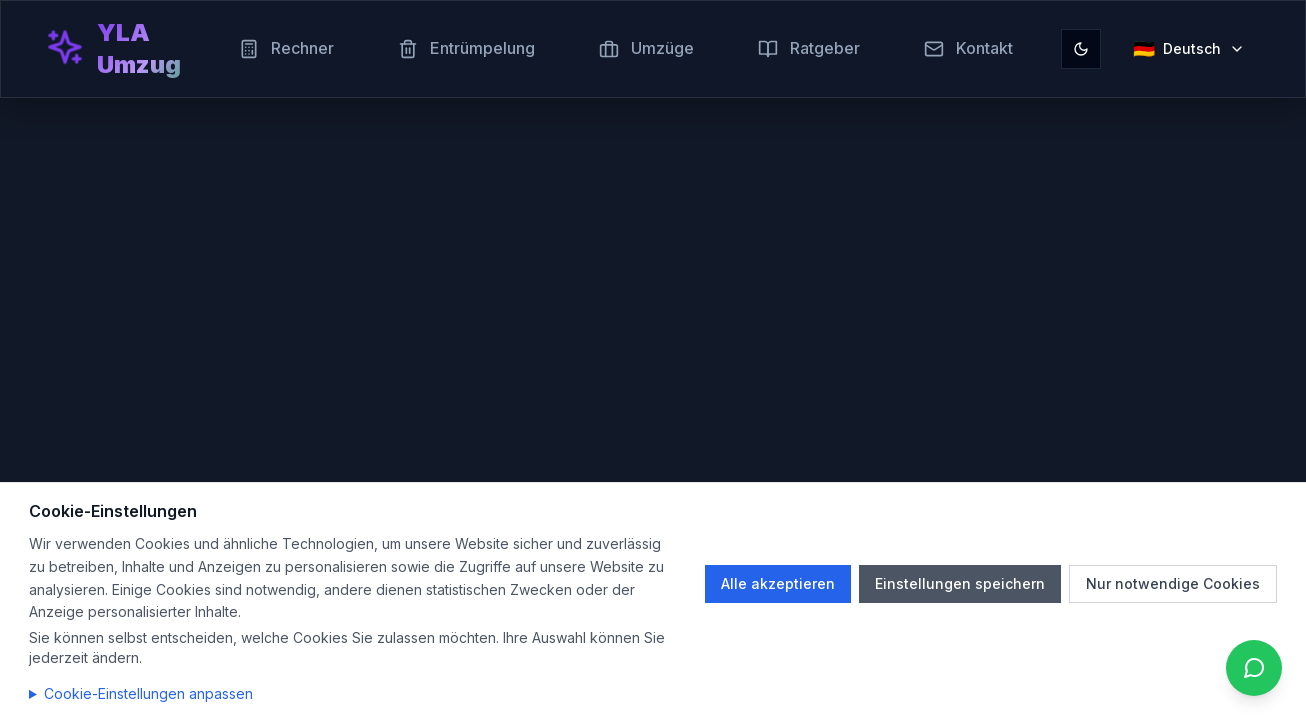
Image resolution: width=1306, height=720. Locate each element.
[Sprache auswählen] (1189, 49)
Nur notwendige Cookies (1173, 583)
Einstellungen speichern (960, 583)
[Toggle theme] (1081, 49)
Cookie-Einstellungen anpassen (148, 693)
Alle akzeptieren (778, 583)
